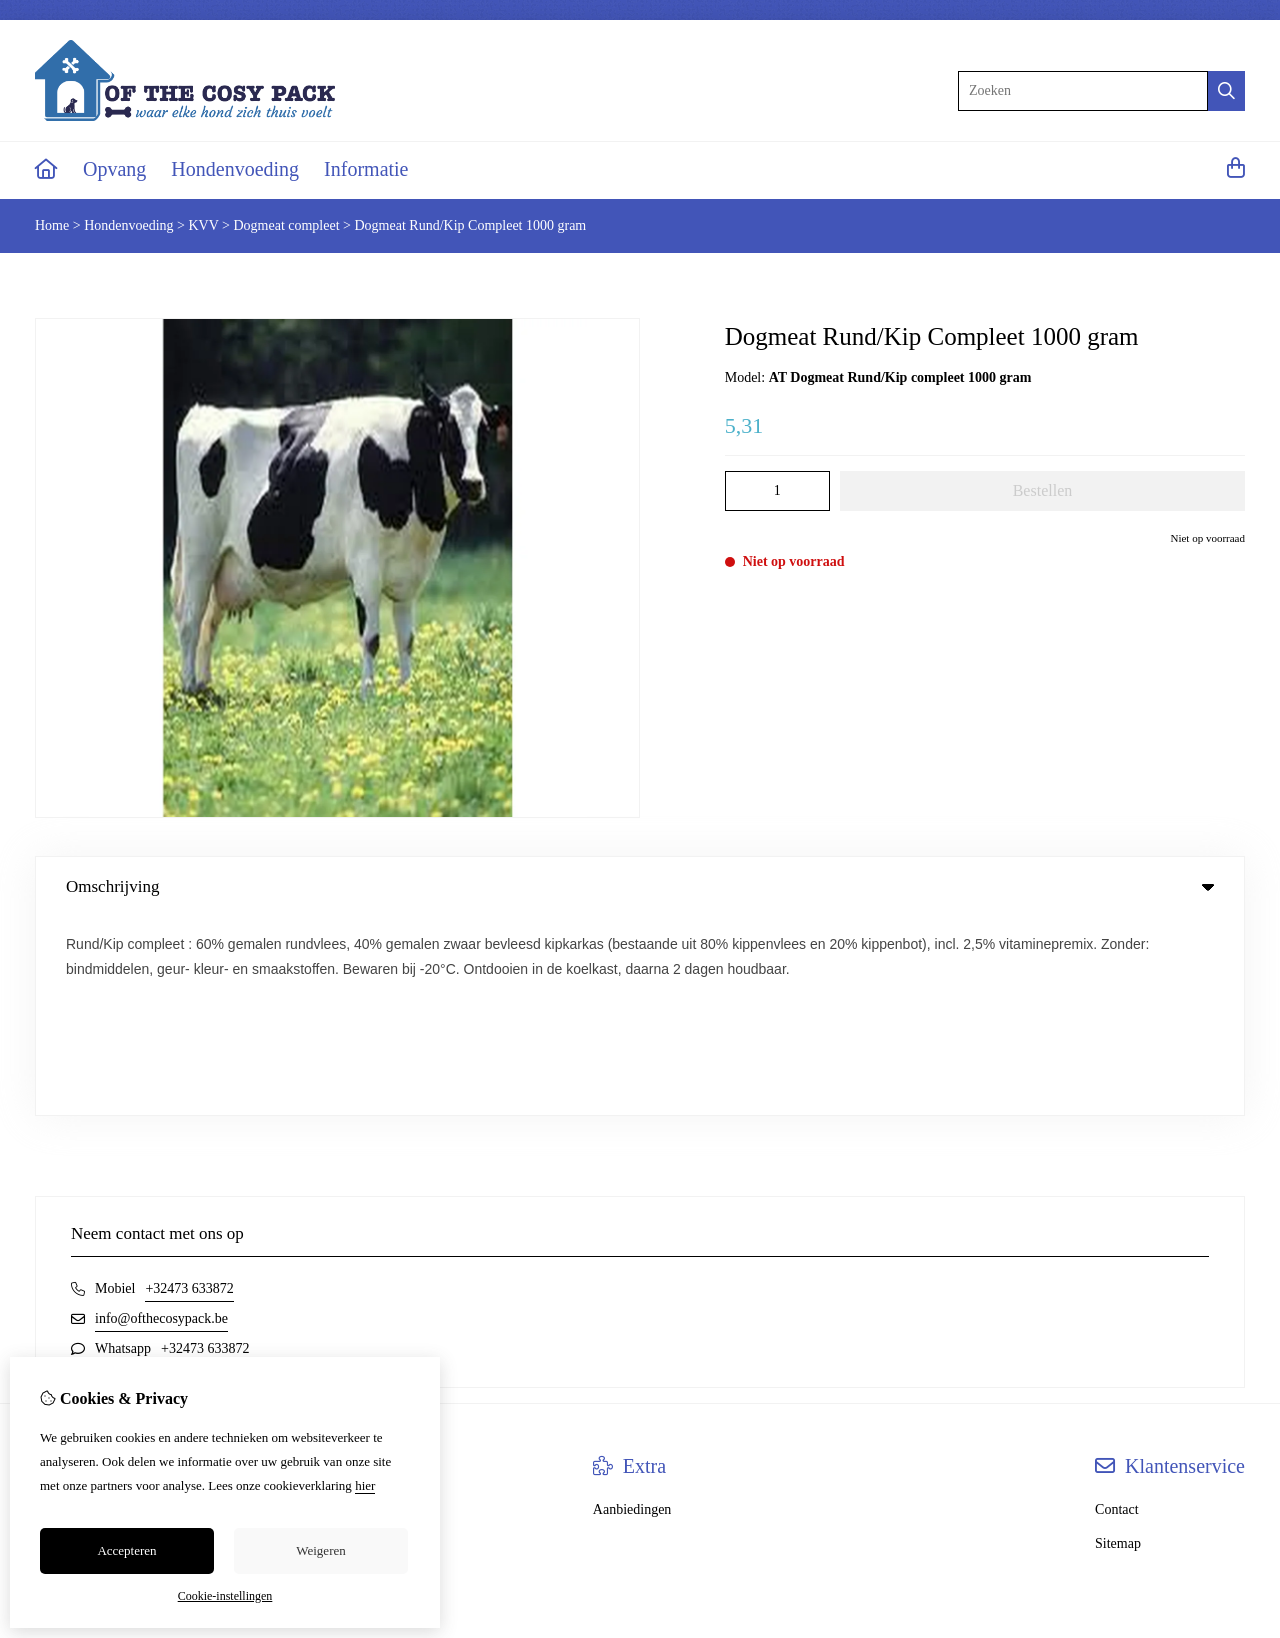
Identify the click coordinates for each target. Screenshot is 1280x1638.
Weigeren (320, 1550)
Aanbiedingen (632, 1311)
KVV (203, 225)
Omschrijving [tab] (640, 886)
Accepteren (126, 1550)
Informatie (366, 169)
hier (365, 1485)
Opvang (114, 169)
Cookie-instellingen (225, 1596)
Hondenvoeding (235, 169)
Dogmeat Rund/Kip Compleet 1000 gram (471, 225)
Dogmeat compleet (286, 225)
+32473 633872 (189, 1090)
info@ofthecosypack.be (161, 1120)
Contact (1117, 1311)
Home (52, 225)
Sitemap (1118, 1345)
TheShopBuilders (1203, 1476)
